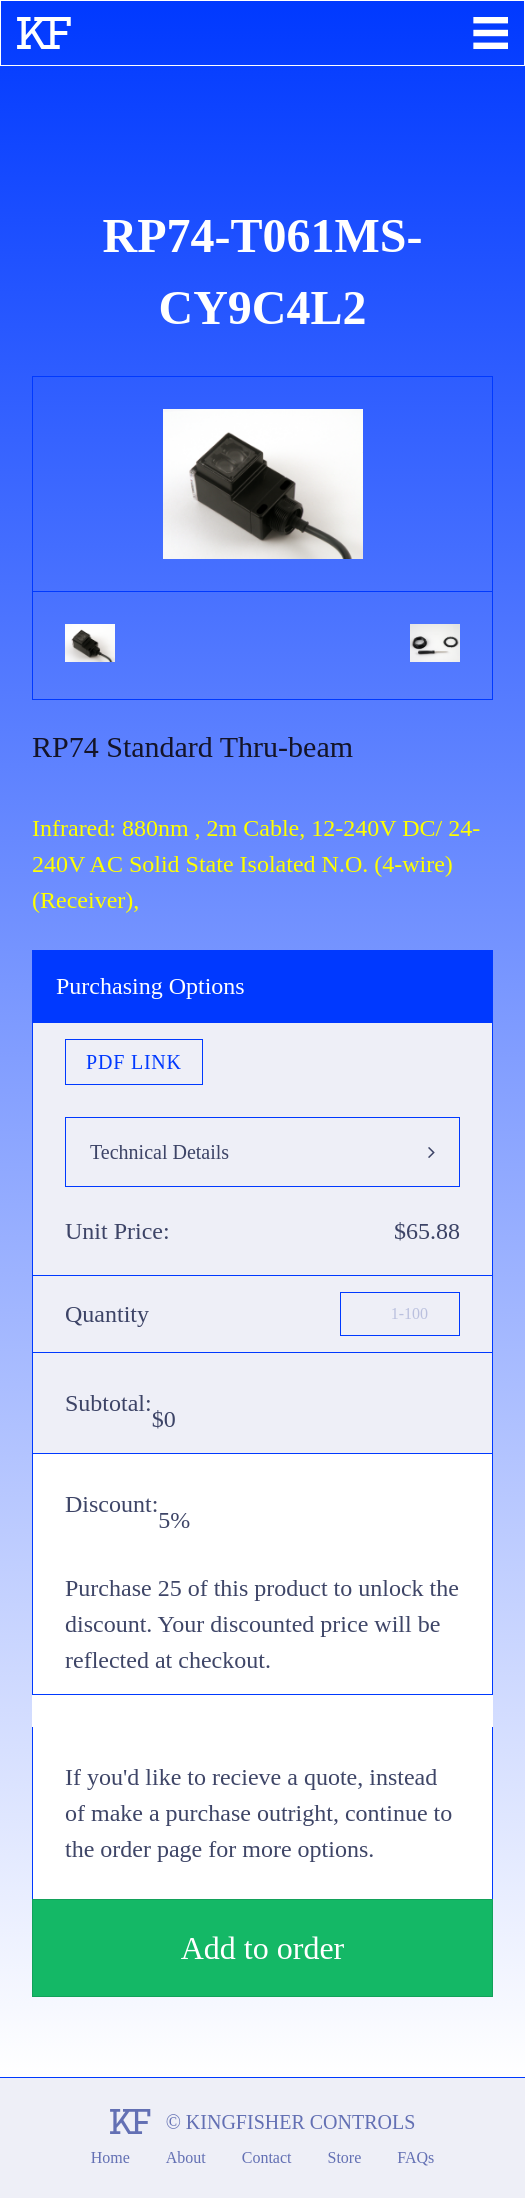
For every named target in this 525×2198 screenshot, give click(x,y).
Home (110, 2157)
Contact (267, 2157)
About (186, 2157)
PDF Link (134, 1062)
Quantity (107, 1314)
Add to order (263, 1948)
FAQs (415, 2157)
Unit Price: (117, 1231)
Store (345, 2157)
